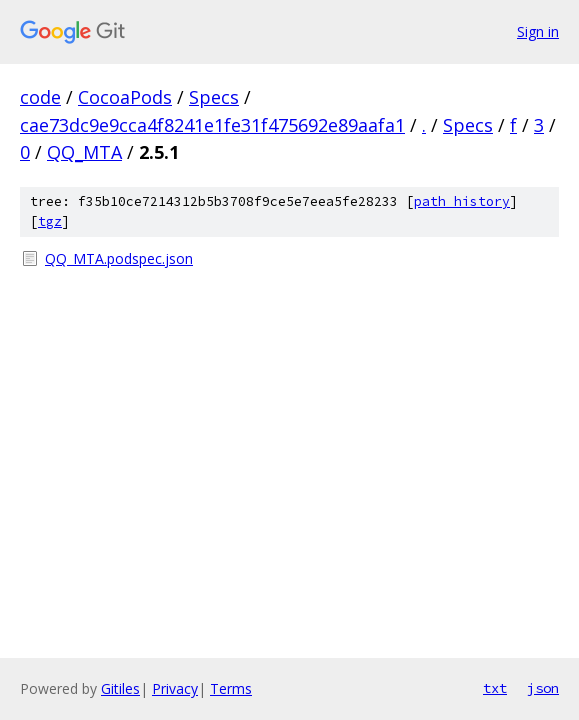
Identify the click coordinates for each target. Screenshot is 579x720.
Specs (214, 97)
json (543, 688)
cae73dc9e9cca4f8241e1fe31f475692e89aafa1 (212, 125)
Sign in (538, 31)
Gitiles (120, 688)
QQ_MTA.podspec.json (119, 258)
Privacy (175, 688)
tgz (50, 221)
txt (495, 688)
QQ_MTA (84, 152)
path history (462, 201)
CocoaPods (125, 97)
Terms (231, 688)
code (40, 97)
